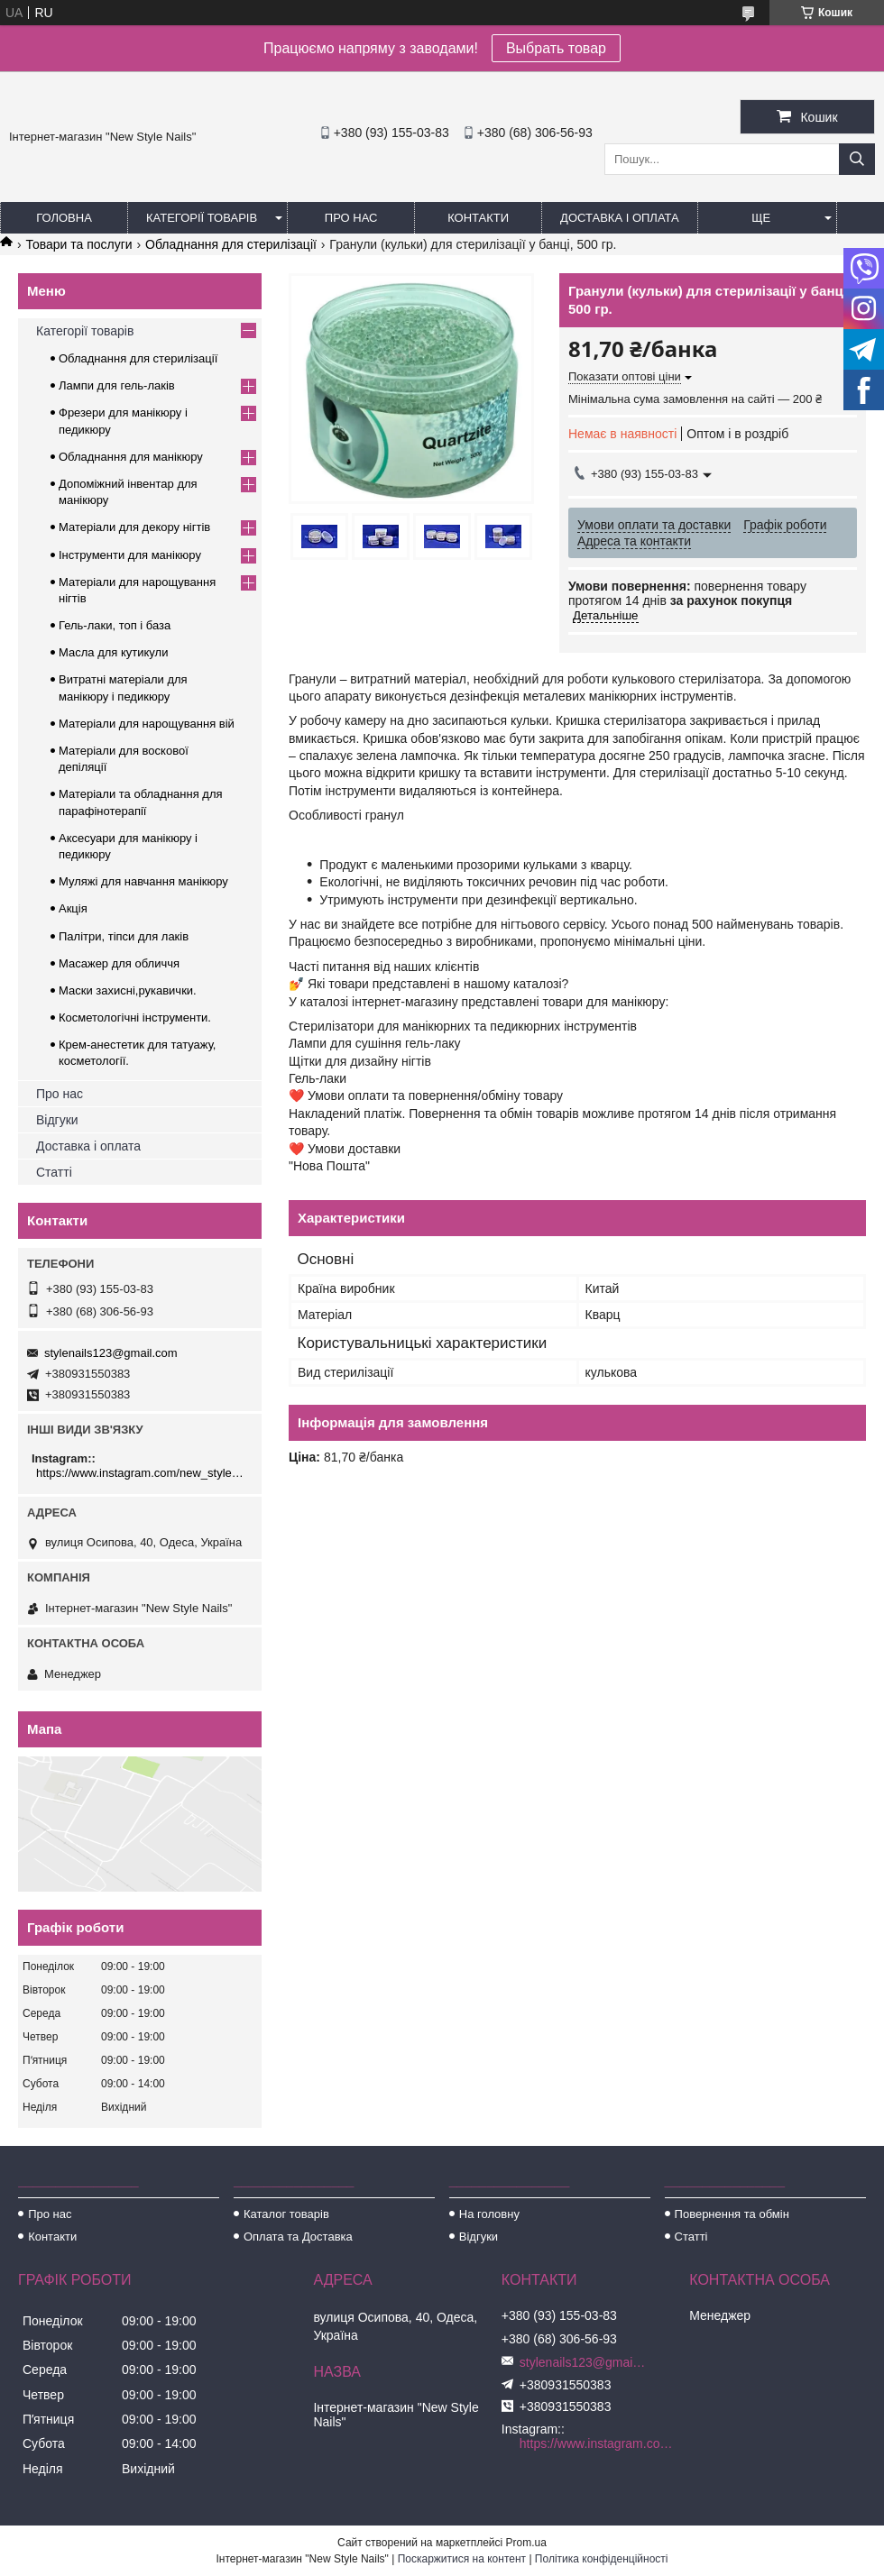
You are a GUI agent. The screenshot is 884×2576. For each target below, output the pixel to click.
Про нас (351, 218)
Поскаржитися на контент (462, 2559)
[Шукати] (857, 159)
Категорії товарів (201, 218)
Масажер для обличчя (119, 963)
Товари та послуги (78, 244)
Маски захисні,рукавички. (128, 990)
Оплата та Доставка (298, 2236)
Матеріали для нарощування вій (147, 723)
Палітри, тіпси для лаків (124, 936)
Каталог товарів (286, 2214)
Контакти (478, 218)
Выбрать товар (556, 48)
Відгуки (57, 1120)
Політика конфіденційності (601, 2559)
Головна (64, 218)
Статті (54, 1172)
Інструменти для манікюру (130, 555)
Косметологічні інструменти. (135, 1017)
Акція (73, 908)
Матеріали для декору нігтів (134, 527)
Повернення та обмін (732, 2214)
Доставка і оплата (619, 218)
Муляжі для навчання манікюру (143, 881)
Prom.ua (526, 2542)
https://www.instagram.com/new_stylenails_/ (142, 1473)
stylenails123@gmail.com (111, 1353)
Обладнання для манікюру (131, 456)
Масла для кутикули (113, 652)
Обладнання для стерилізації (231, 244)
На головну (489, 2214)
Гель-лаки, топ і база (114, 625)
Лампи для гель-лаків (117, 385)
